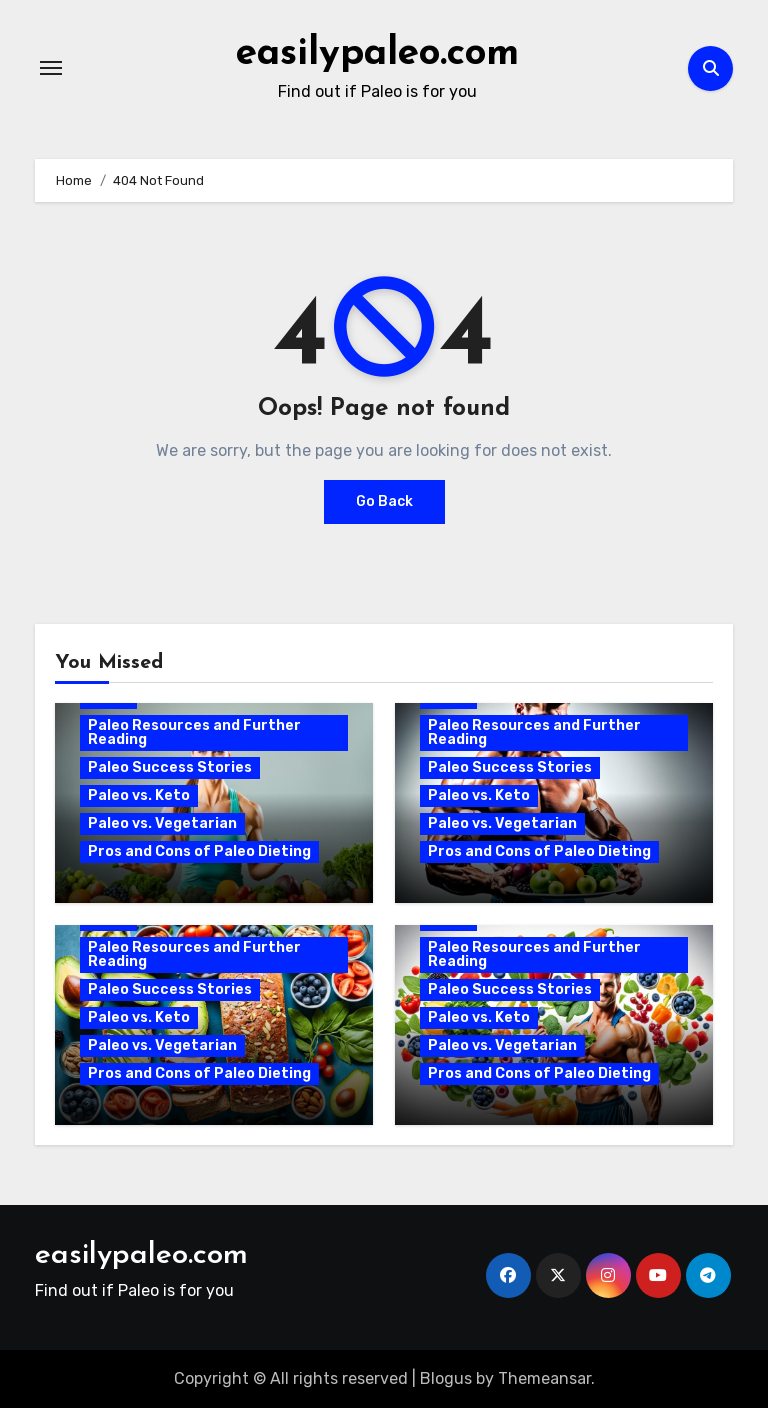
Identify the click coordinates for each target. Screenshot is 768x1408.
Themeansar (544, 1377)
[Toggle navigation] (51, 68)
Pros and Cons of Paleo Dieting (199, 851)
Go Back (384, 501)
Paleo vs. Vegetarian (162, 823)
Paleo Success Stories (170, 767)
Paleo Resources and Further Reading (194, 732)
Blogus (446, 1377)
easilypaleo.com (378, 54)
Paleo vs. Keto (139, 795)
